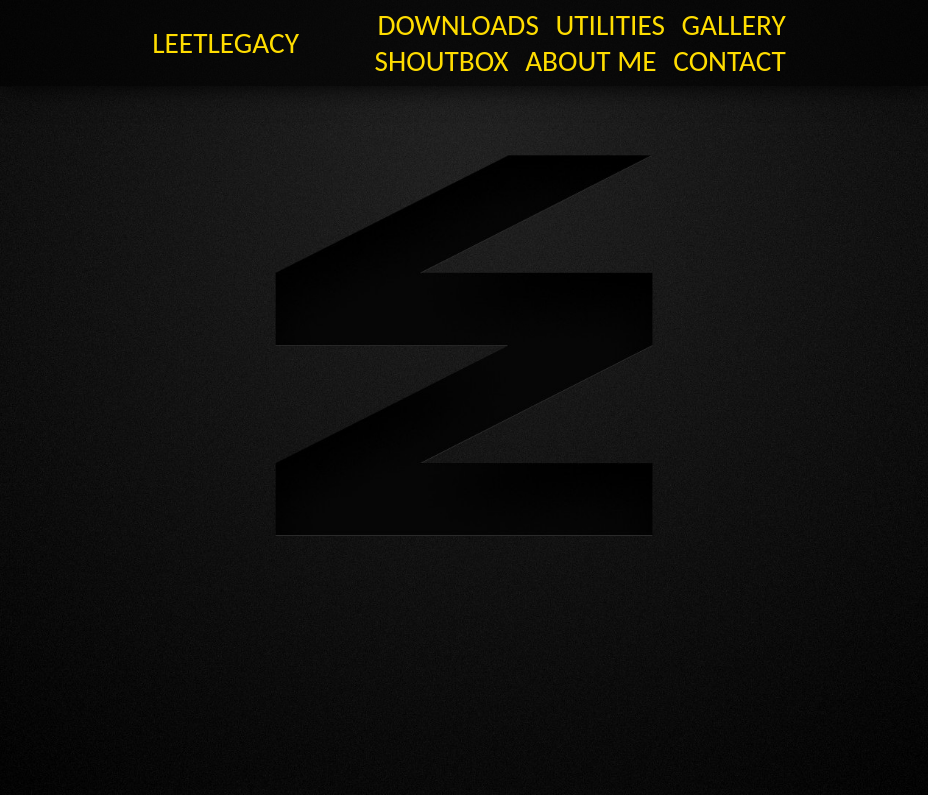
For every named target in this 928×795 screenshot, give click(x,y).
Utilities (610, 25)
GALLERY (734, 25)
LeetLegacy (225, 43)
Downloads (457, 25)
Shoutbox (442, 61)
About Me (590, 61)
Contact (729, 61)
